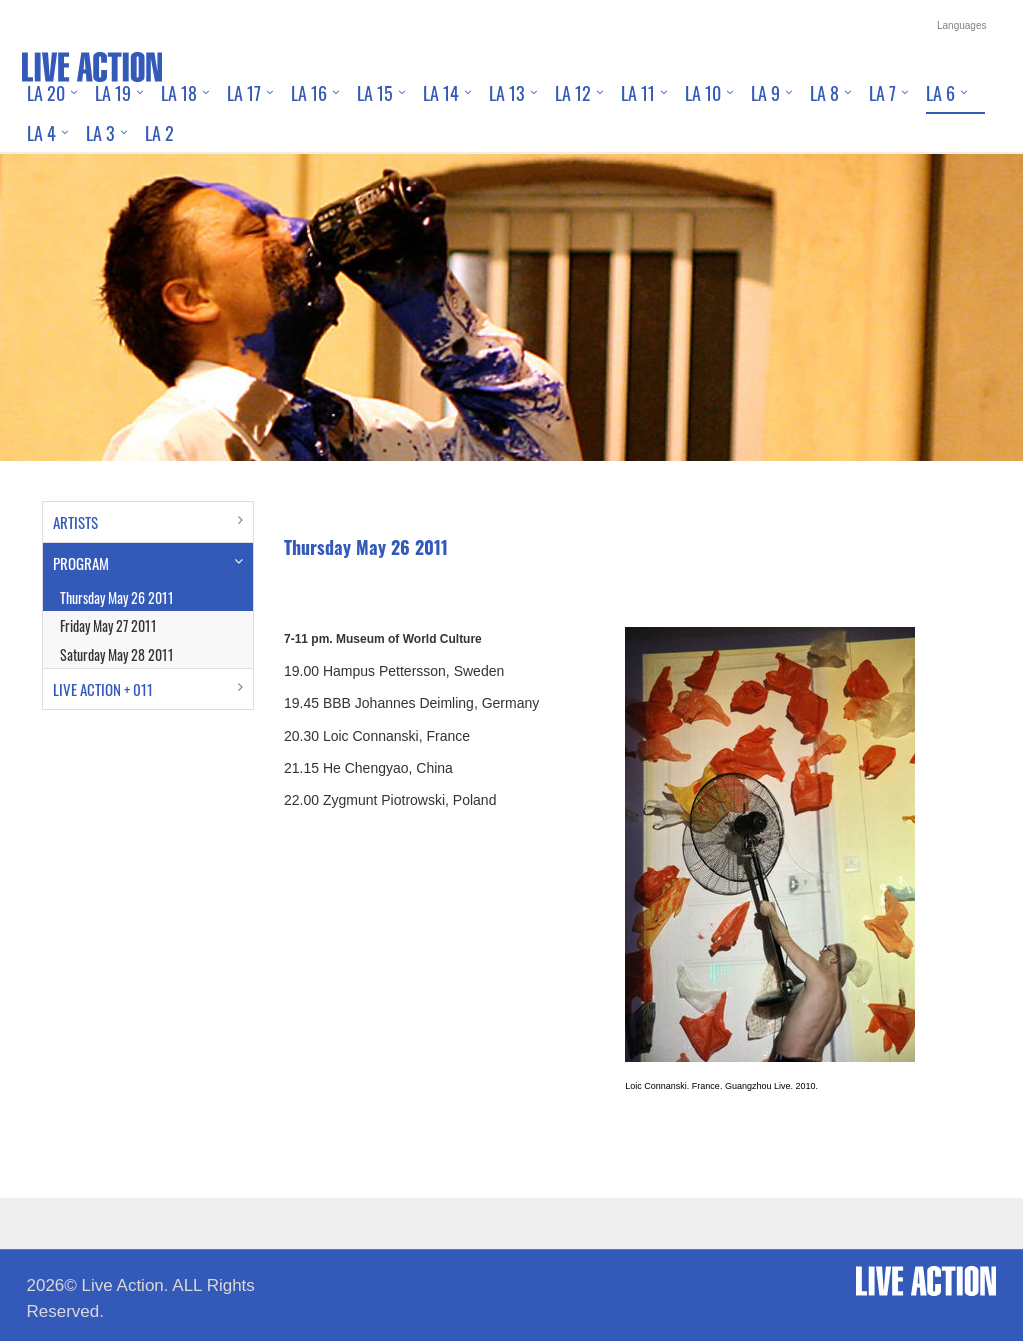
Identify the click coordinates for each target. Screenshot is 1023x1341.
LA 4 (41, 133)
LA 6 (940, 93)
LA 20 (46, 93)
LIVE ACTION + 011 (103, 689)
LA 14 (441, 93)
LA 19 (113, 93)
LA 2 (159, 133)
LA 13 (507, 93)
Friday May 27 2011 (108, 625)
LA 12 (573, 93)
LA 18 (179, 93)
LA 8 (824, 93)
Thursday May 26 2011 (117, 597)
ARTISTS (75, 522)
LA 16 (309, 93)
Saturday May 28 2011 (117, 654)
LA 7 (882, 93)
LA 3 (100, 133)
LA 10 (703, 93)
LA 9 (765, 93)
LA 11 (638, 93)
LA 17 (244, 93)
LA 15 (375, 93)
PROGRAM (81, 563)
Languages (962, 25)
